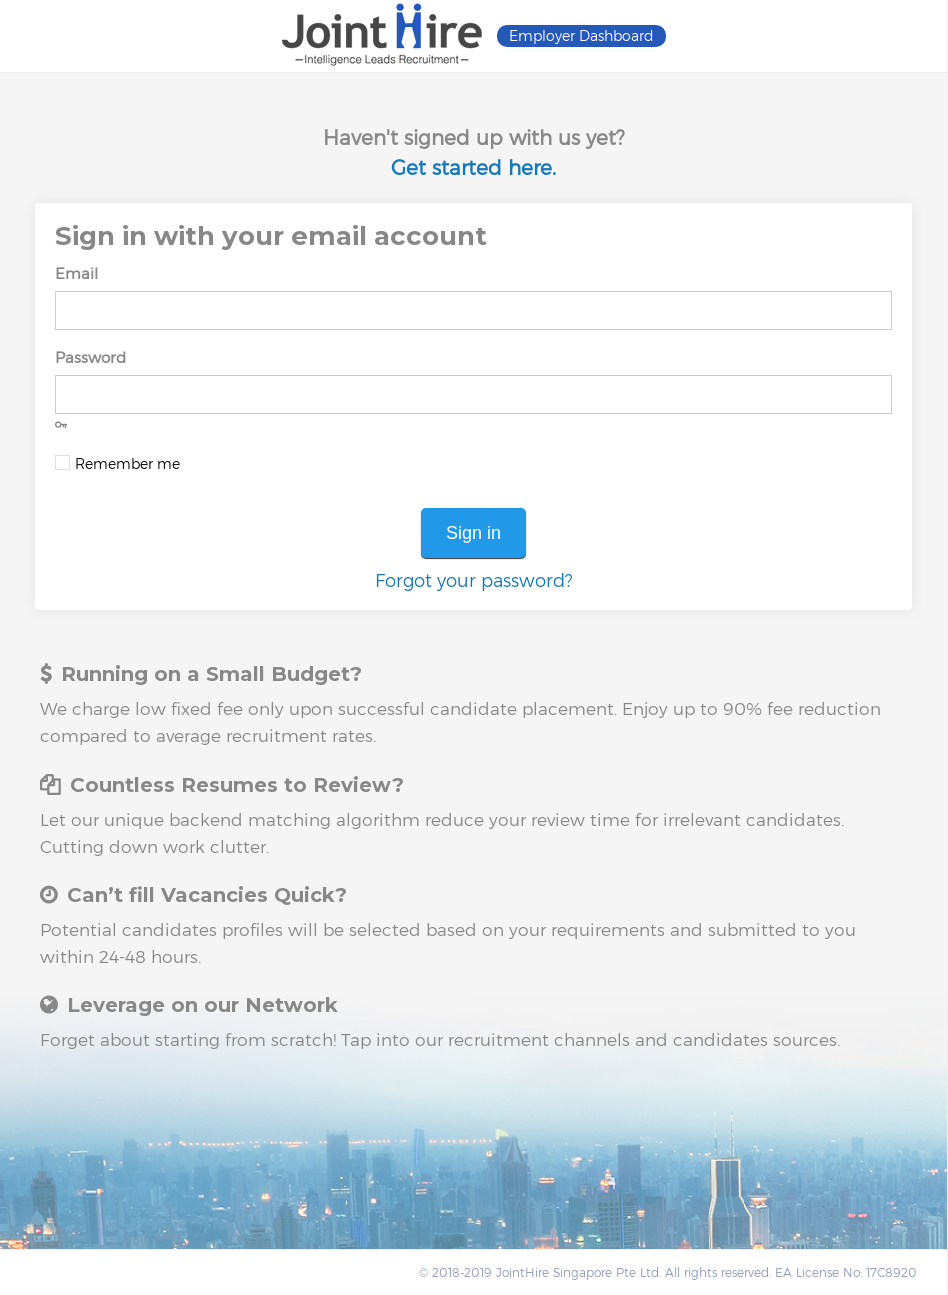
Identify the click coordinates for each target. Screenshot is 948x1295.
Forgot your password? (474, 581)
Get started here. (473, 168)
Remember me (127, 464)
